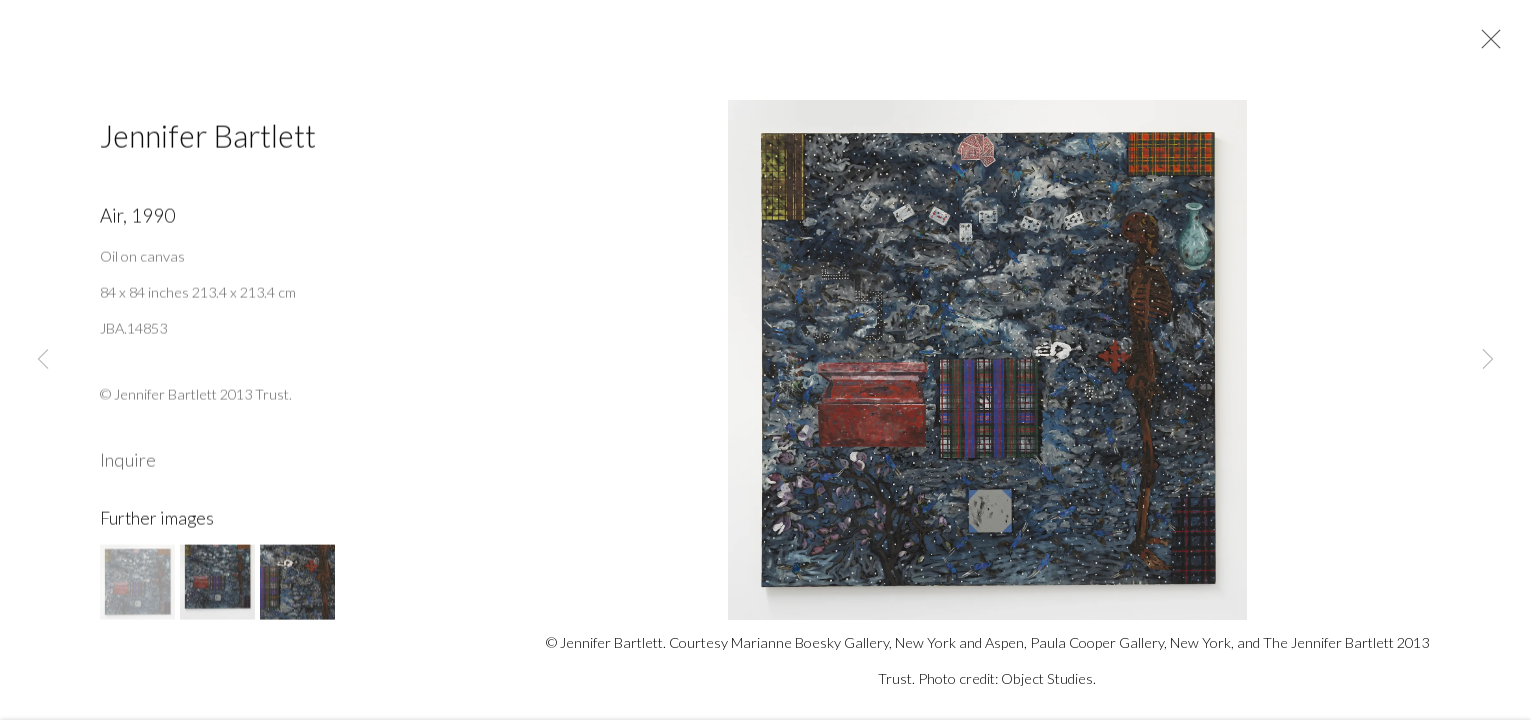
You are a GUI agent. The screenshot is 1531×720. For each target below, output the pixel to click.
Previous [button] (43, 360)
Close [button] (1486, 45)
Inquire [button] (128, 466)
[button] (137, 588)
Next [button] (1488, 360)
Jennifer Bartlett (208, 141)
